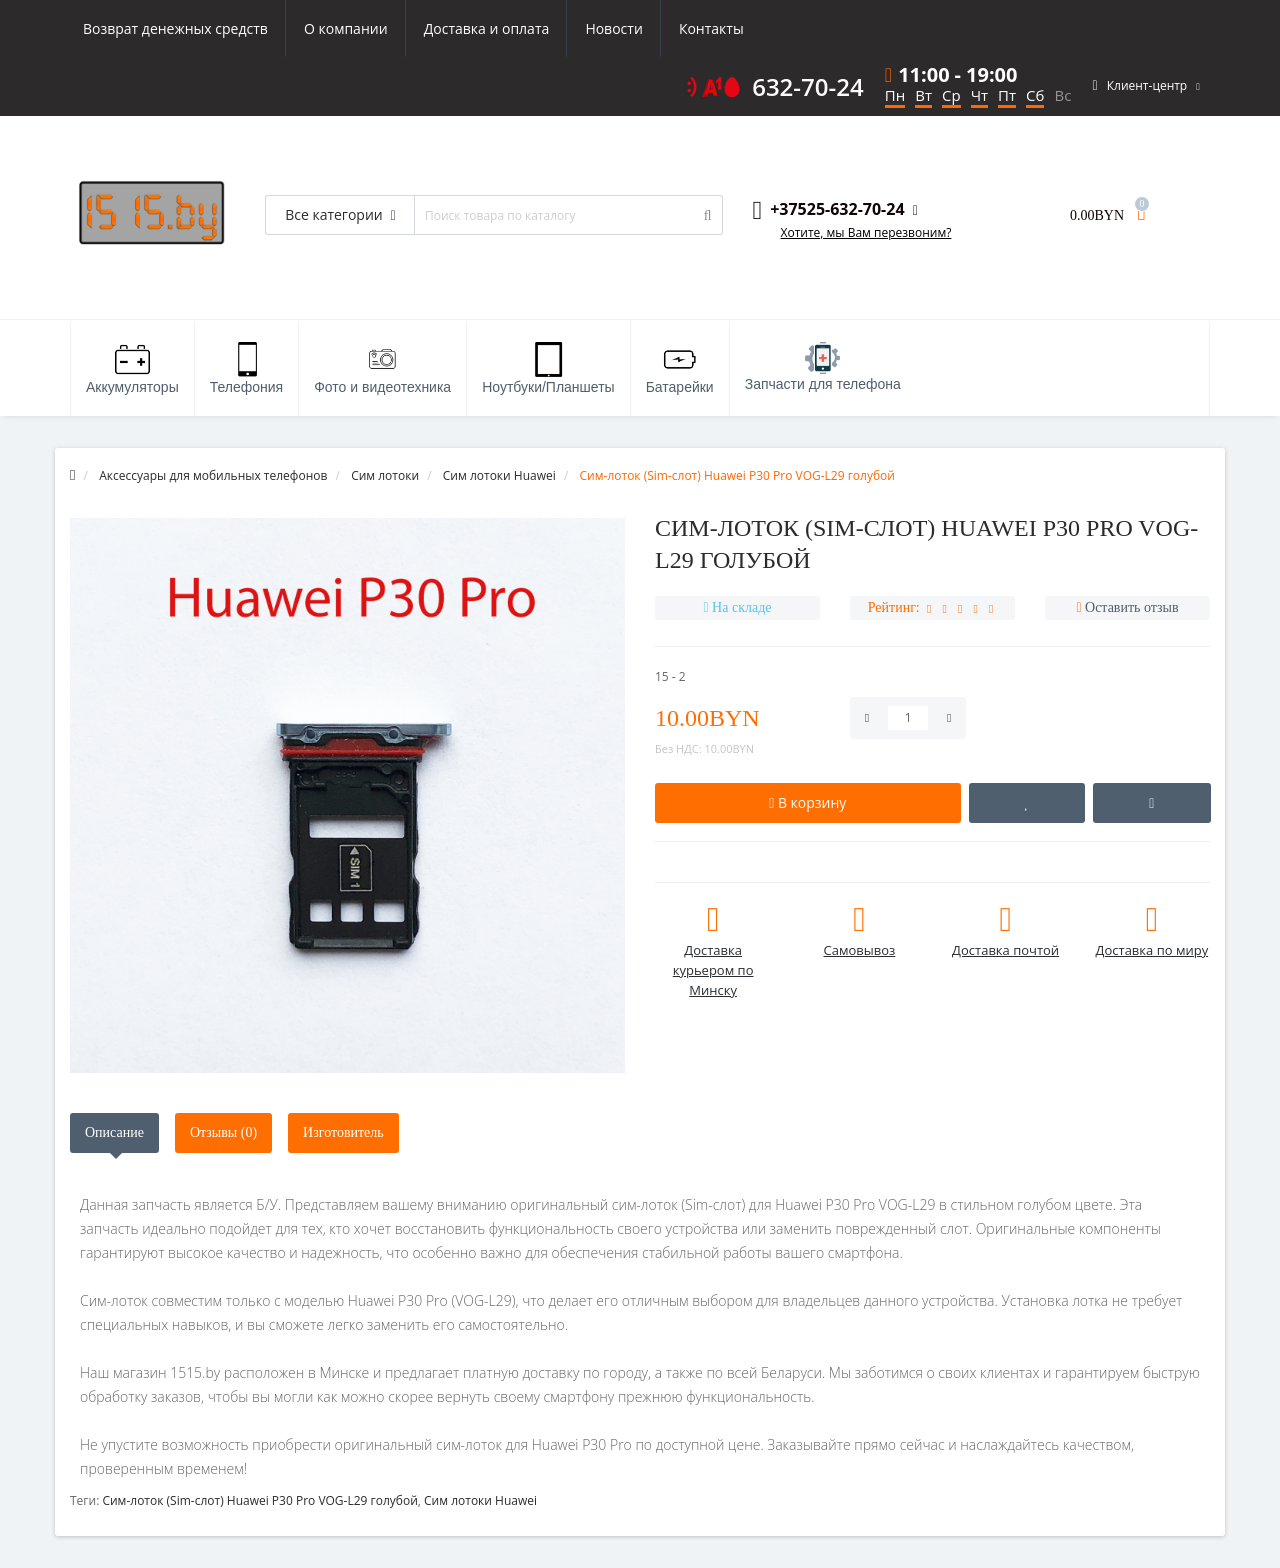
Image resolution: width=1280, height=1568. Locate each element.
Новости (613, 28)
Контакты (711, 28)
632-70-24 (808, 87)
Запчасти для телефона (823, 367)
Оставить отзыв (1132, 607)
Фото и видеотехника (382, 368)
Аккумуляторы (132, 368)
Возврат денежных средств (175, 28)
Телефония (246, 368)
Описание (114, 1132)
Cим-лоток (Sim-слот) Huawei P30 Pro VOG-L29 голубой (259, 1500)
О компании (346, 28)
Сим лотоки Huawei (480, 1500)
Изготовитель (343, 1132)
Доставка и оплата (487, 28)
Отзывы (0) (223, 1132)
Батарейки (680, 368)
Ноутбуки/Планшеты (548, 368)
